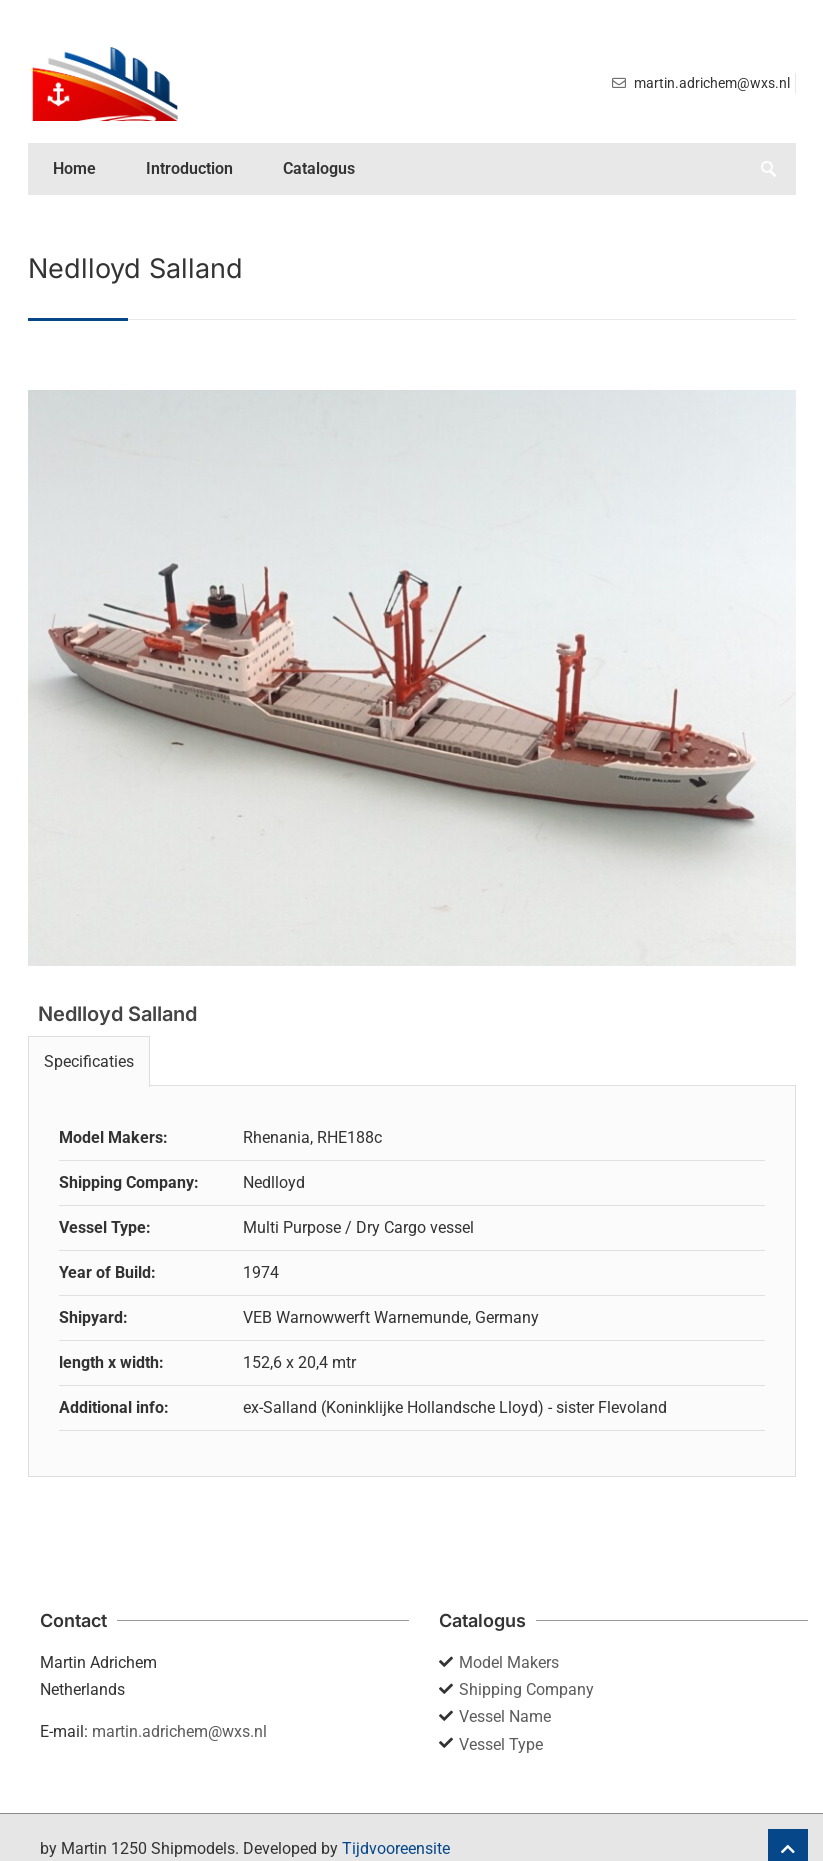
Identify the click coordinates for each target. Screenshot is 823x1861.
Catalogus (319, 168)
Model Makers (509, 1662)
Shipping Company (526, 1689)
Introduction (189, 168)
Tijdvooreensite (396, 1848)
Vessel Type (501, 1744)
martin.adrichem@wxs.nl (179, 1731)
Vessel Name (505, 1716)
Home (74, 168)
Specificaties (89, 1061)
